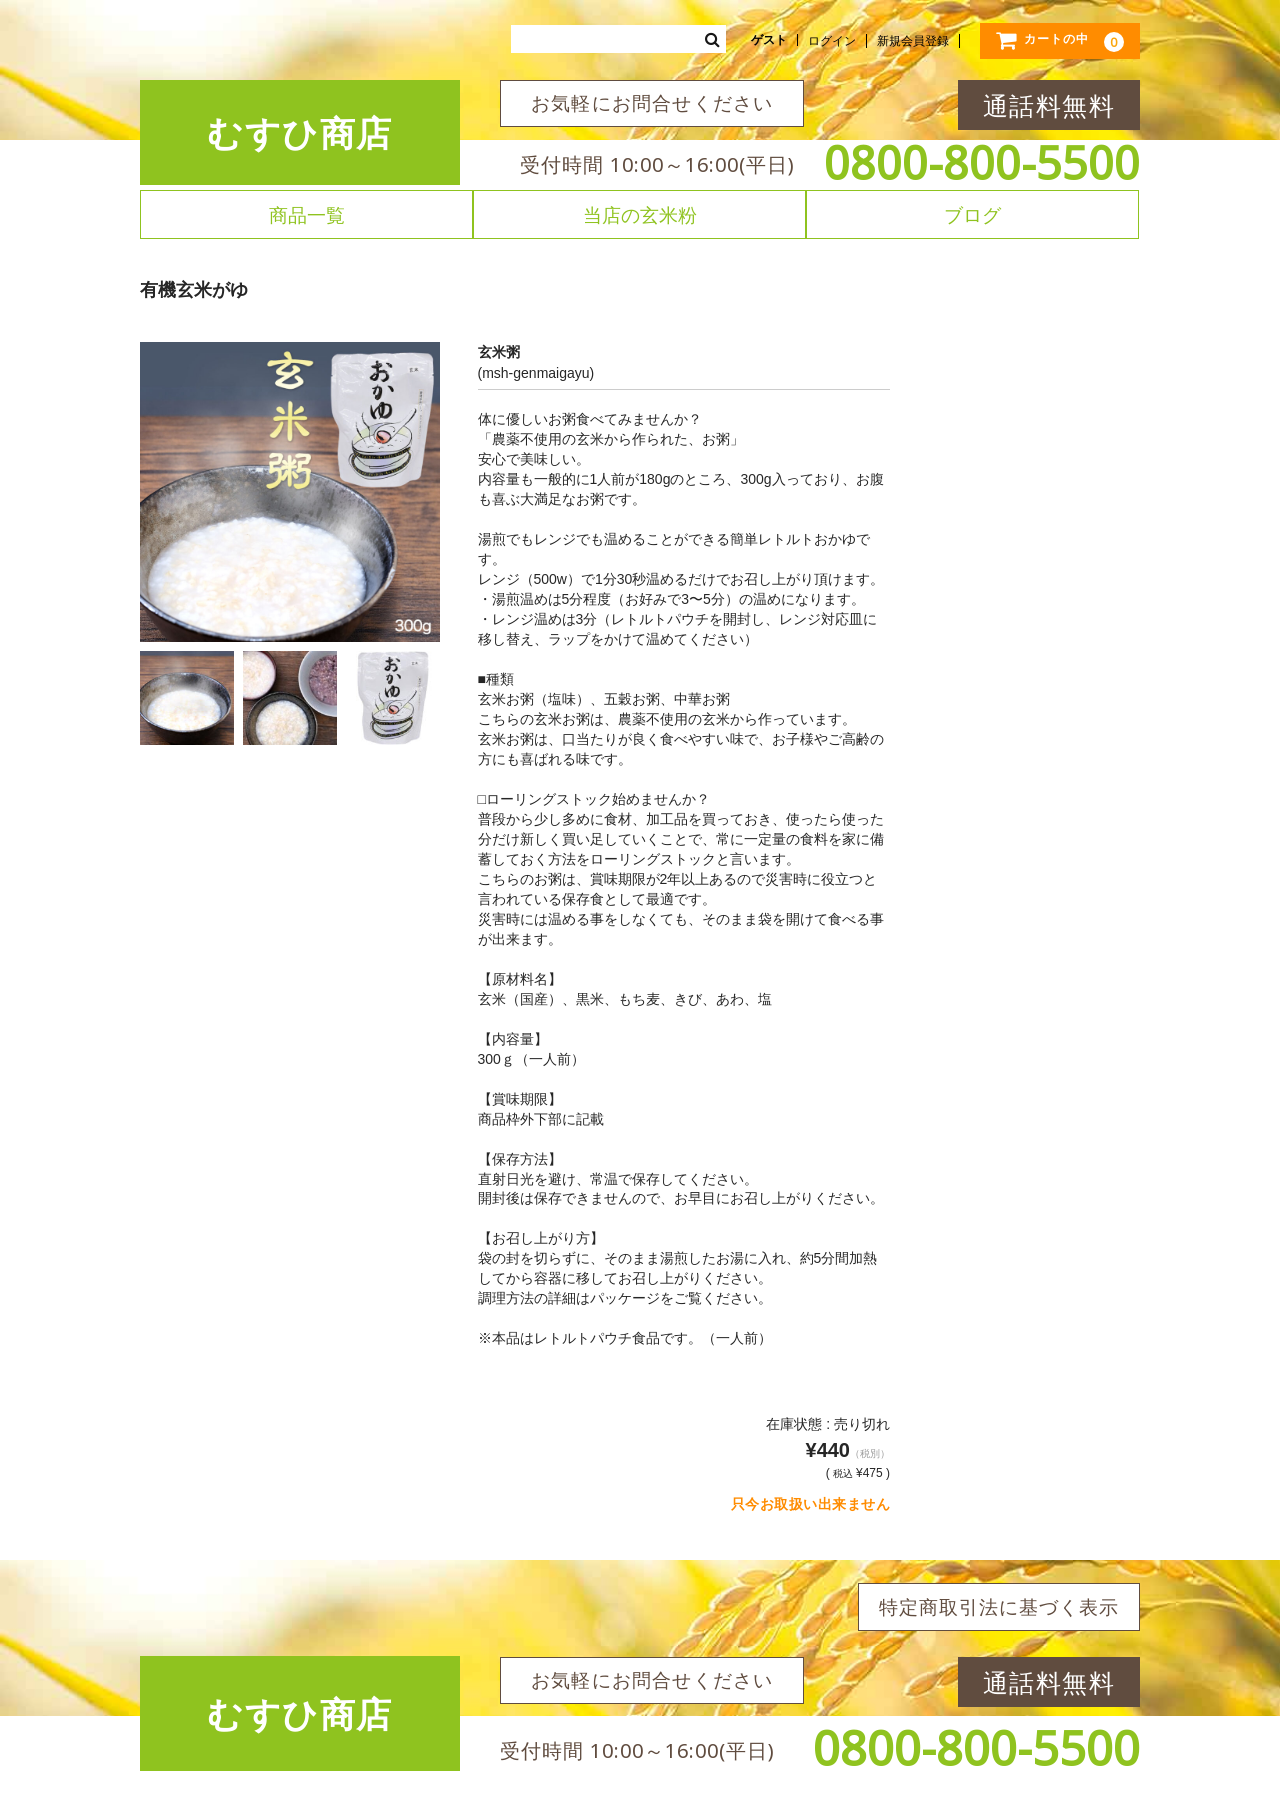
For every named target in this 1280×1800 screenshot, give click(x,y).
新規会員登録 (913, 41)
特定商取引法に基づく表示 (999, 1607)
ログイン (832, 41)
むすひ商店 (300, 132)
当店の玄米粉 (640, 214)
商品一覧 (307, 214)
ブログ (972, 214)
